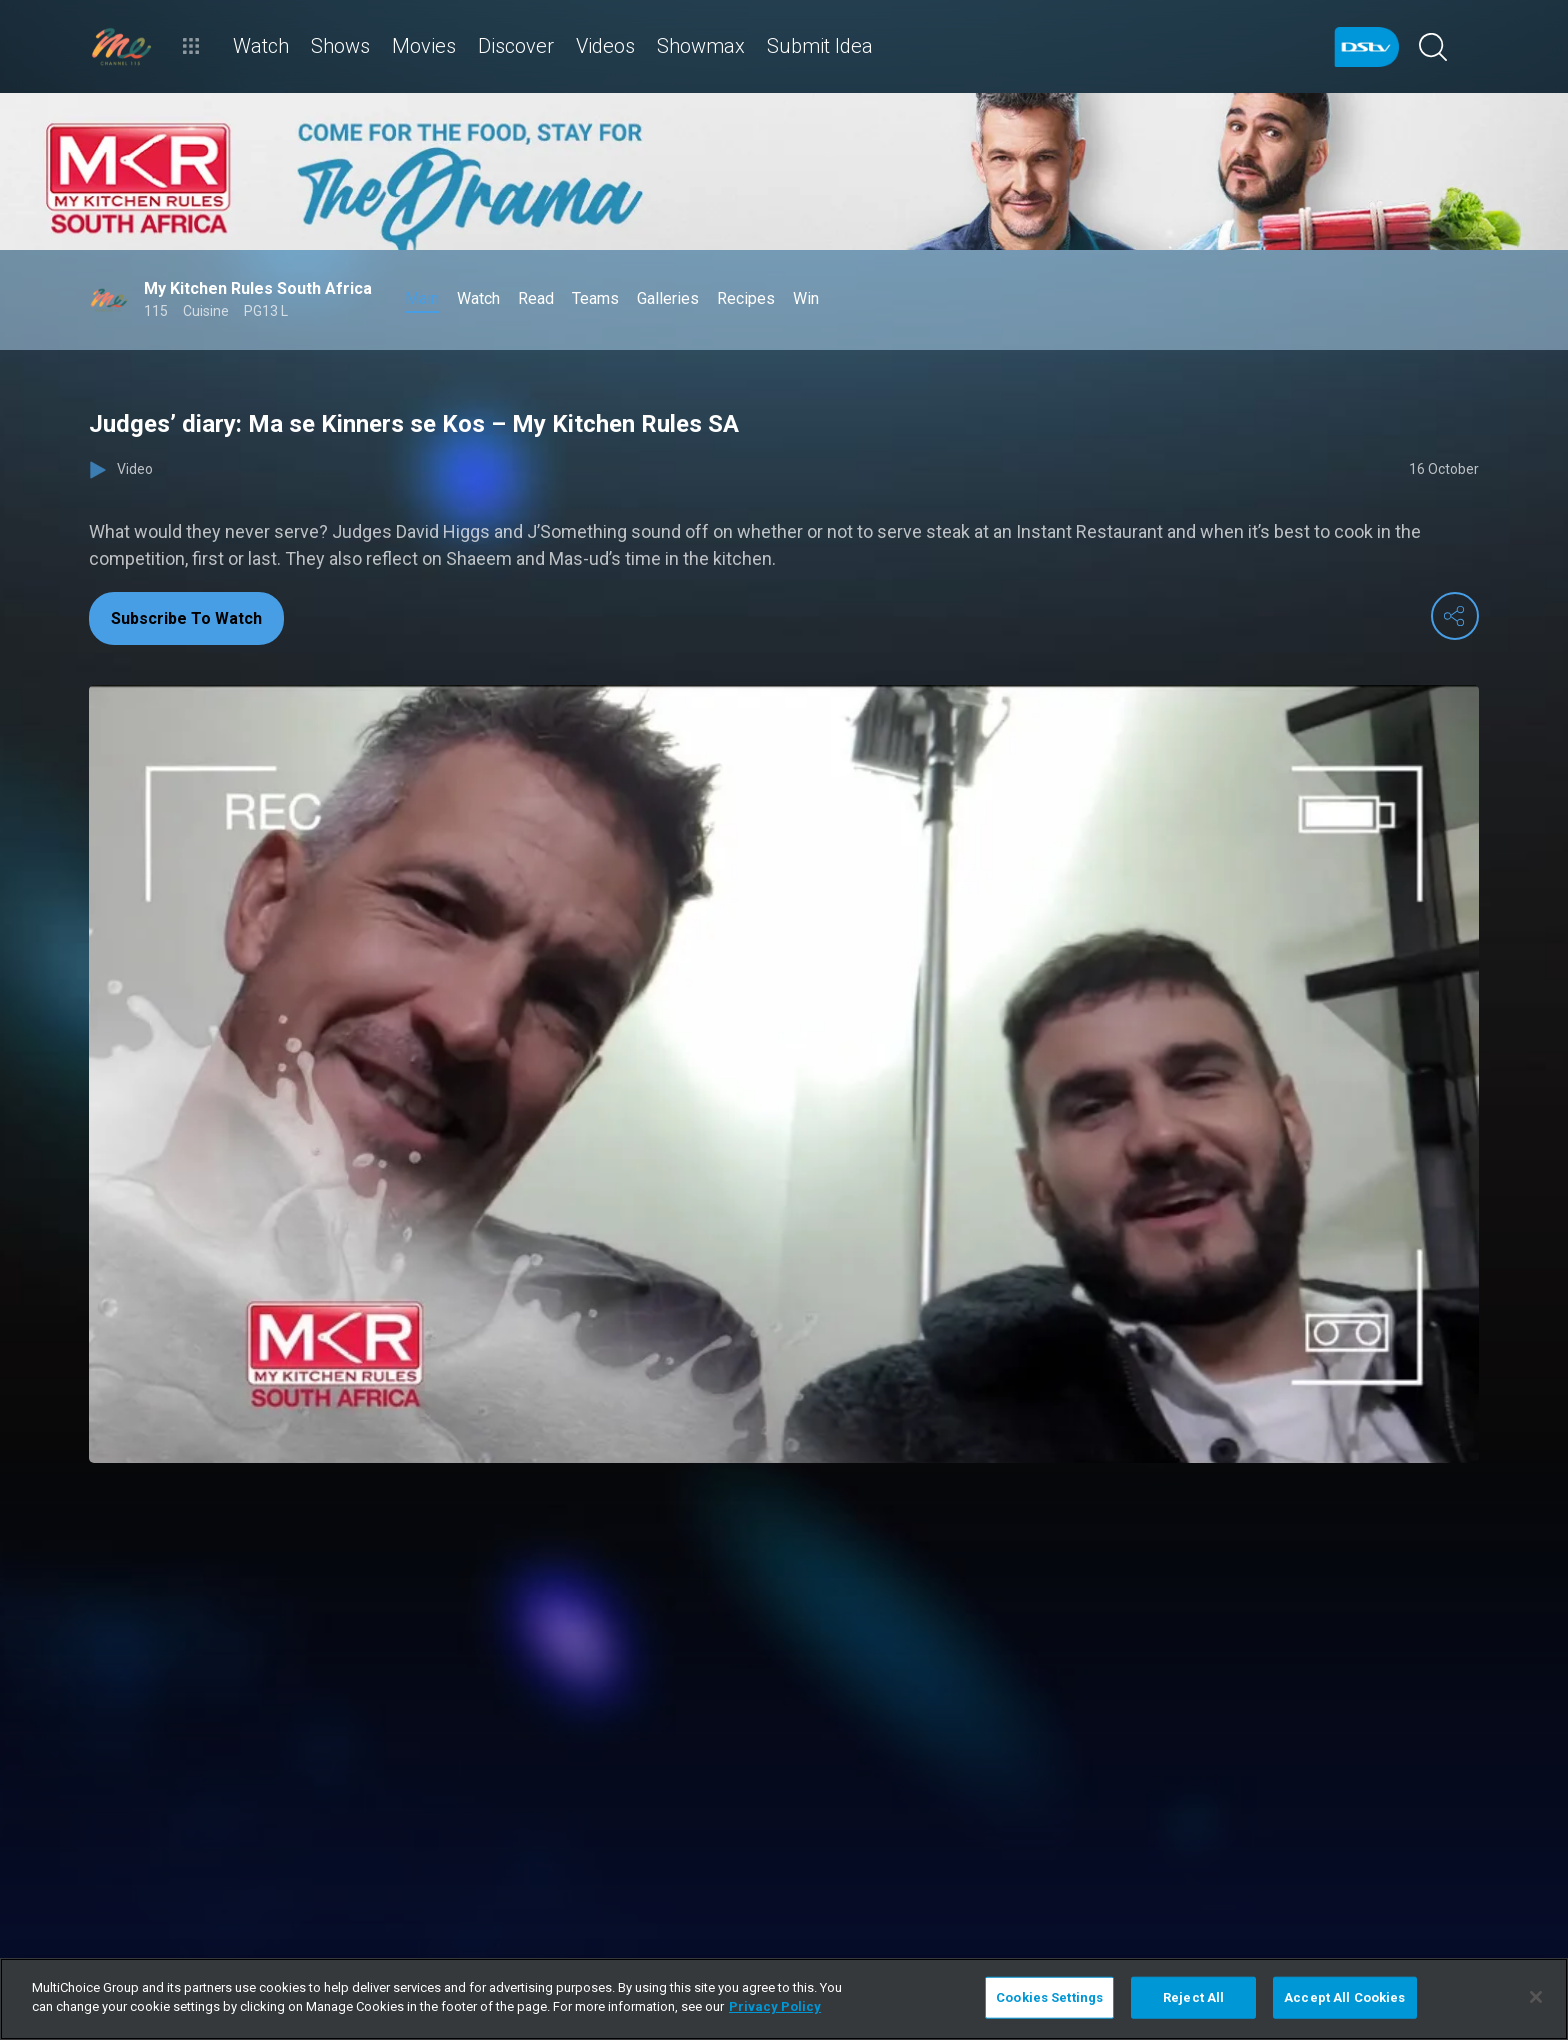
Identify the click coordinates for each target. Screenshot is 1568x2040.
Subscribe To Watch (186, 618)
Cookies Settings (1049, 1997)
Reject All (1193, 1997)
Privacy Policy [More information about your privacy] (775, 2006)
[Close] (1536, 1997)
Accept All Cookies (1344, 1997)
